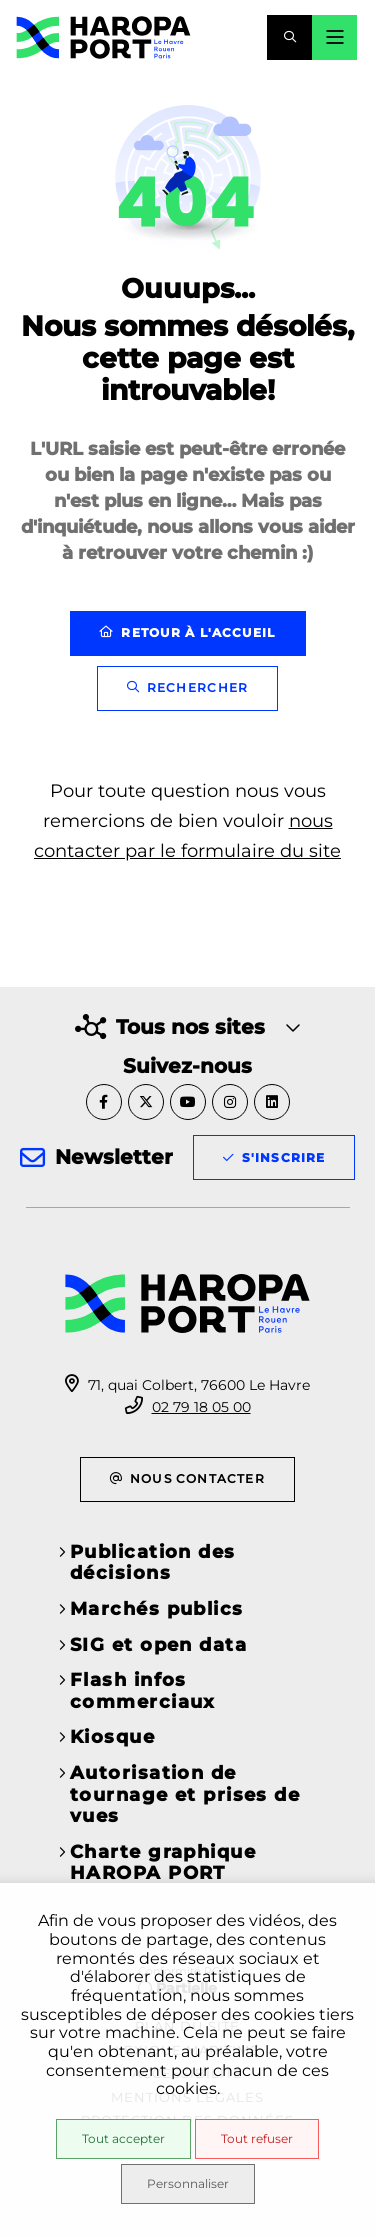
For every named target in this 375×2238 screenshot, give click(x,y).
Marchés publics (157, 1609)
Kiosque (112, 1737)
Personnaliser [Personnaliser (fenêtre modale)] (188, 2183)
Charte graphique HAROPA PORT (163, 1863)
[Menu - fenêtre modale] (334, 37)
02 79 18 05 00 (201, 1407)
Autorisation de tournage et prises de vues (185, 1794)
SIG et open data (158, 1645)
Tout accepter (123, 2138)
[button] (289, 37)
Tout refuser (257, 2138)
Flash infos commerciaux (143, 1691)
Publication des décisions (153, 1563)
